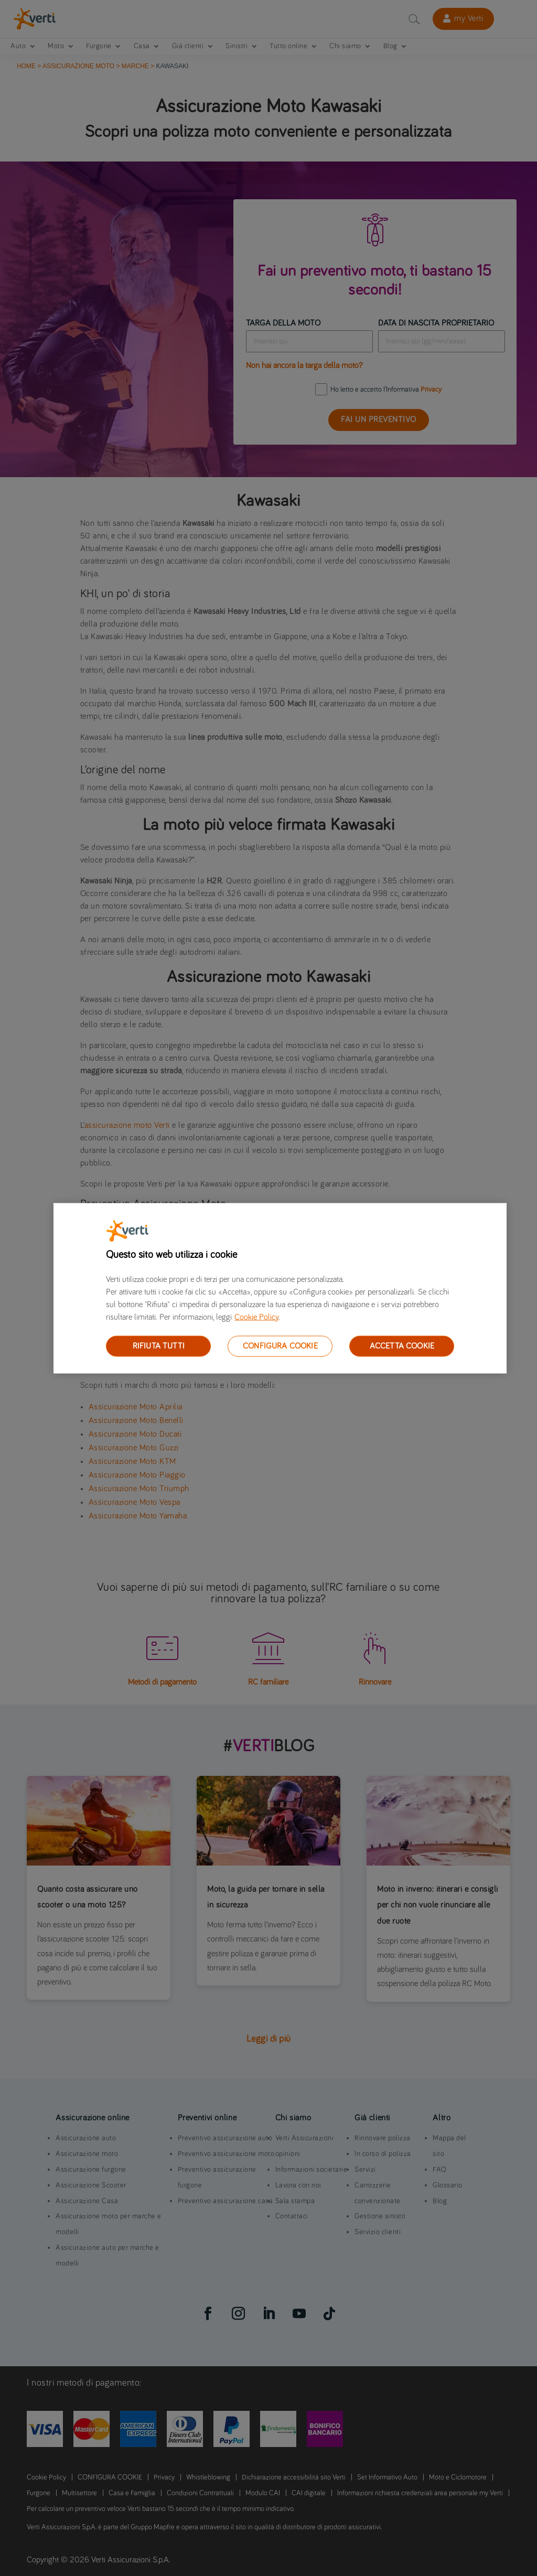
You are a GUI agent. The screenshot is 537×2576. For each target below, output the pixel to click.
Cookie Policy (256, 1316)
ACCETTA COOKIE (402, 1345)
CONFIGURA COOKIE (280, 1345)
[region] (280, 1288)
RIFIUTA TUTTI (159, 1345)
